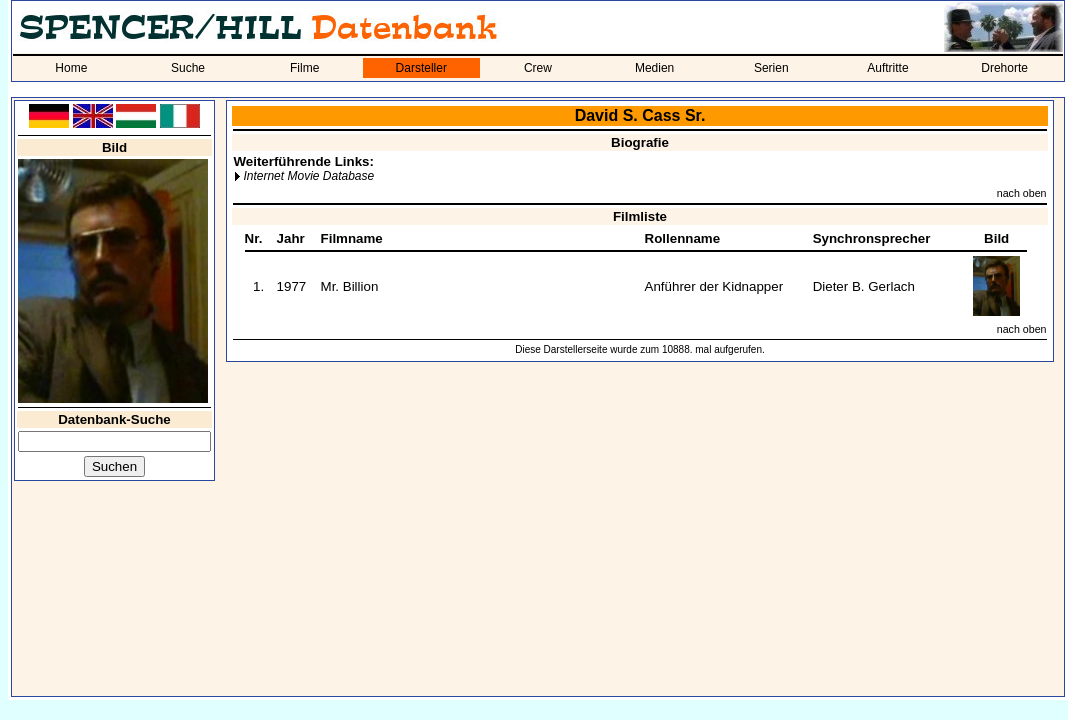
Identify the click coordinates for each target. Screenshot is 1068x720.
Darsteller (421, 68)
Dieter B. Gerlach (864, 286)
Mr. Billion (350, 286)
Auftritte (887, 68)
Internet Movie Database (308, 176)
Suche (188, 68)
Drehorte (1004, 68)
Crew (538, 68)
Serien (771, 68)
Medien (654, 68)
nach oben (1022, 193)
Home (71, 68)
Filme (304, 68)
